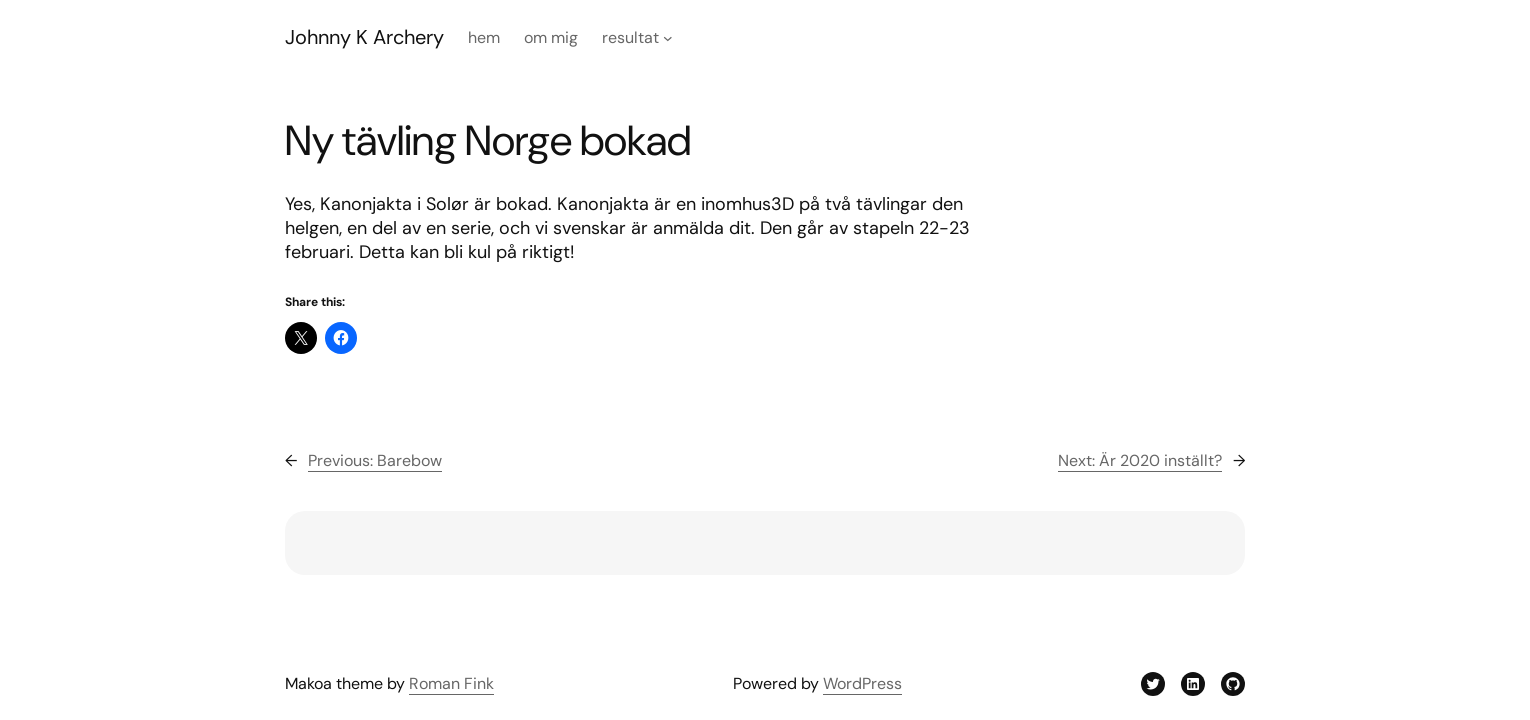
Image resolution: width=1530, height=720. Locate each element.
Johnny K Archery (364, 37)
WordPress (862, 683)
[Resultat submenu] (668, 38)
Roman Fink (451, 683)
